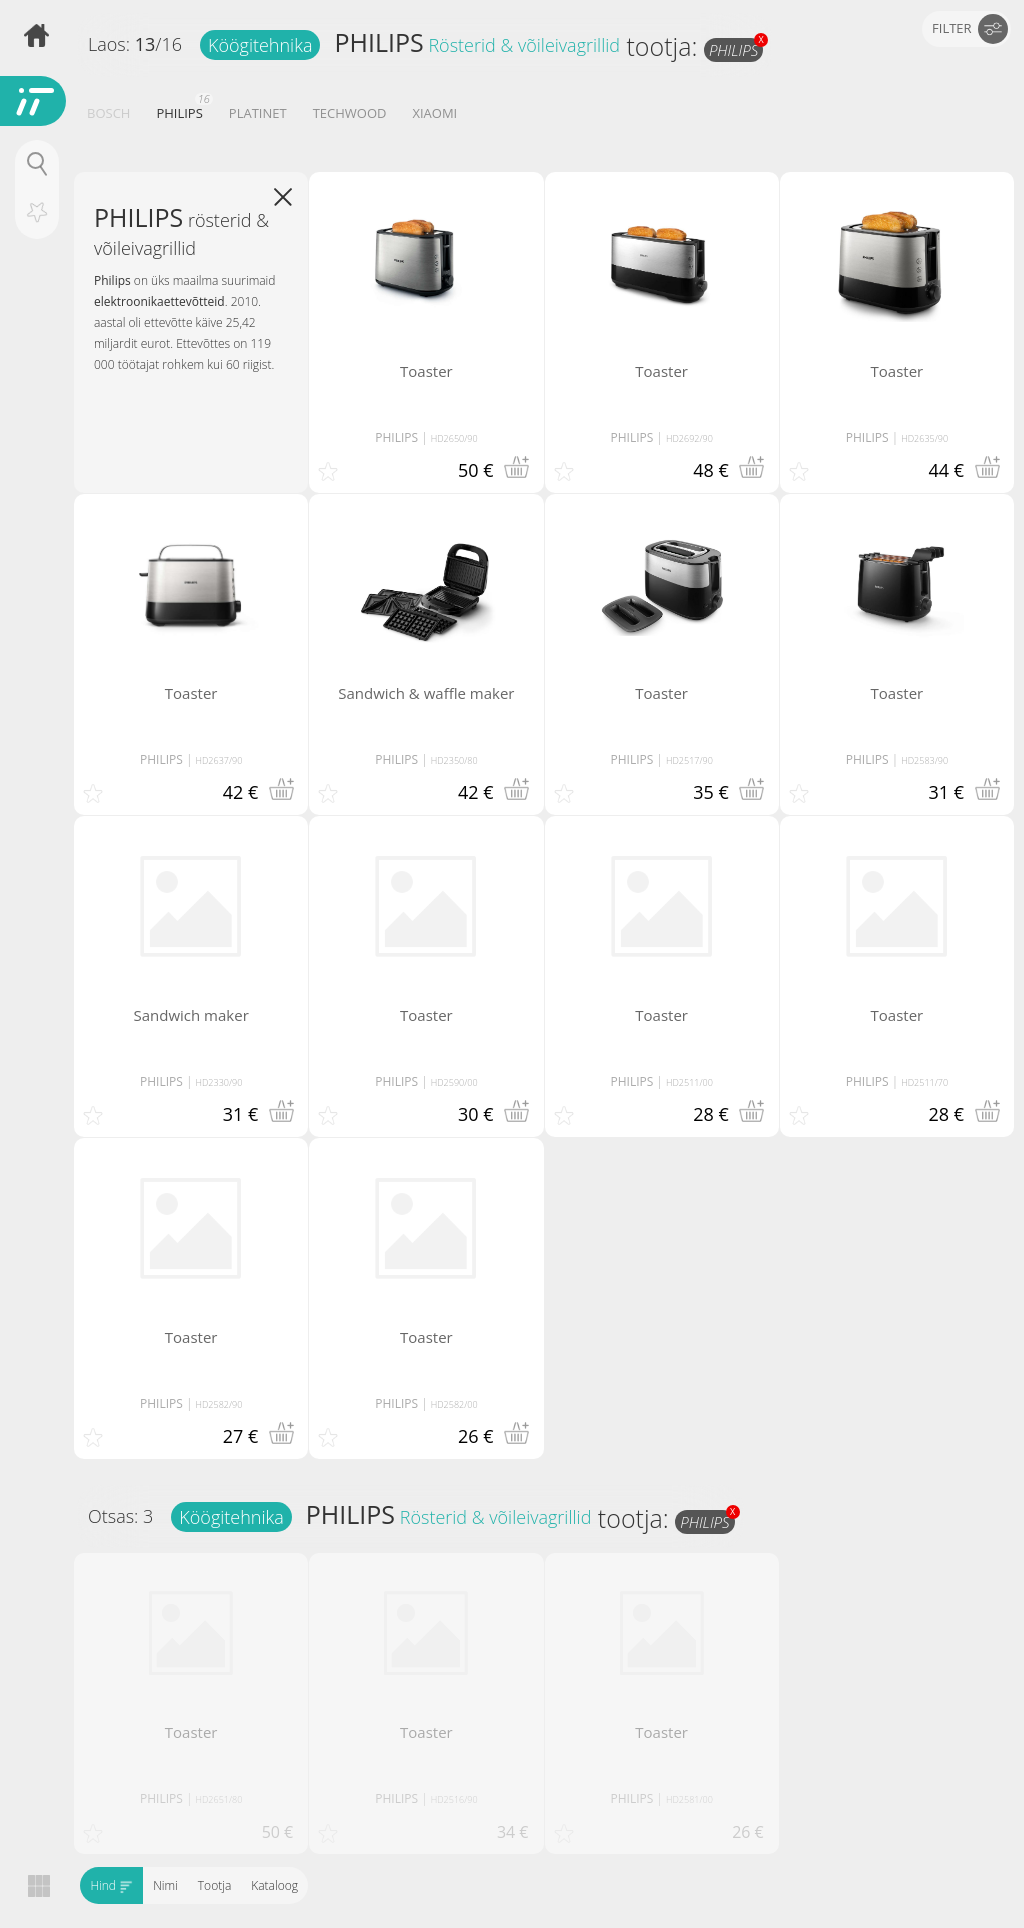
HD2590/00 (454, 1082)
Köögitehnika (260, 45)
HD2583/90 (924, 760)
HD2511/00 (689, 1082)
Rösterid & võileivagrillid (524, 45)
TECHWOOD (350, 113)
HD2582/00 (454, 1404)
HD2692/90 (689, 438)
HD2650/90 (454, 438)
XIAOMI (434, 113)
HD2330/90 (219, 1082)
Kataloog (274, 1885)
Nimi (165, 1885)
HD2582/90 (219, 1404)
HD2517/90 (689, 760)
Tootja (213, 1885)
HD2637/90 (219, 760)
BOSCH (108, 113)
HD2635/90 (924, 438)
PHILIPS (378, 42)
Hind (111, 1885)
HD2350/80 (454, 760)
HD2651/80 (219, 1799)
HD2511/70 (924, 1082)
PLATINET (258, 113)
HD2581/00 (689, 1799)
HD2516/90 (454, 1799)
